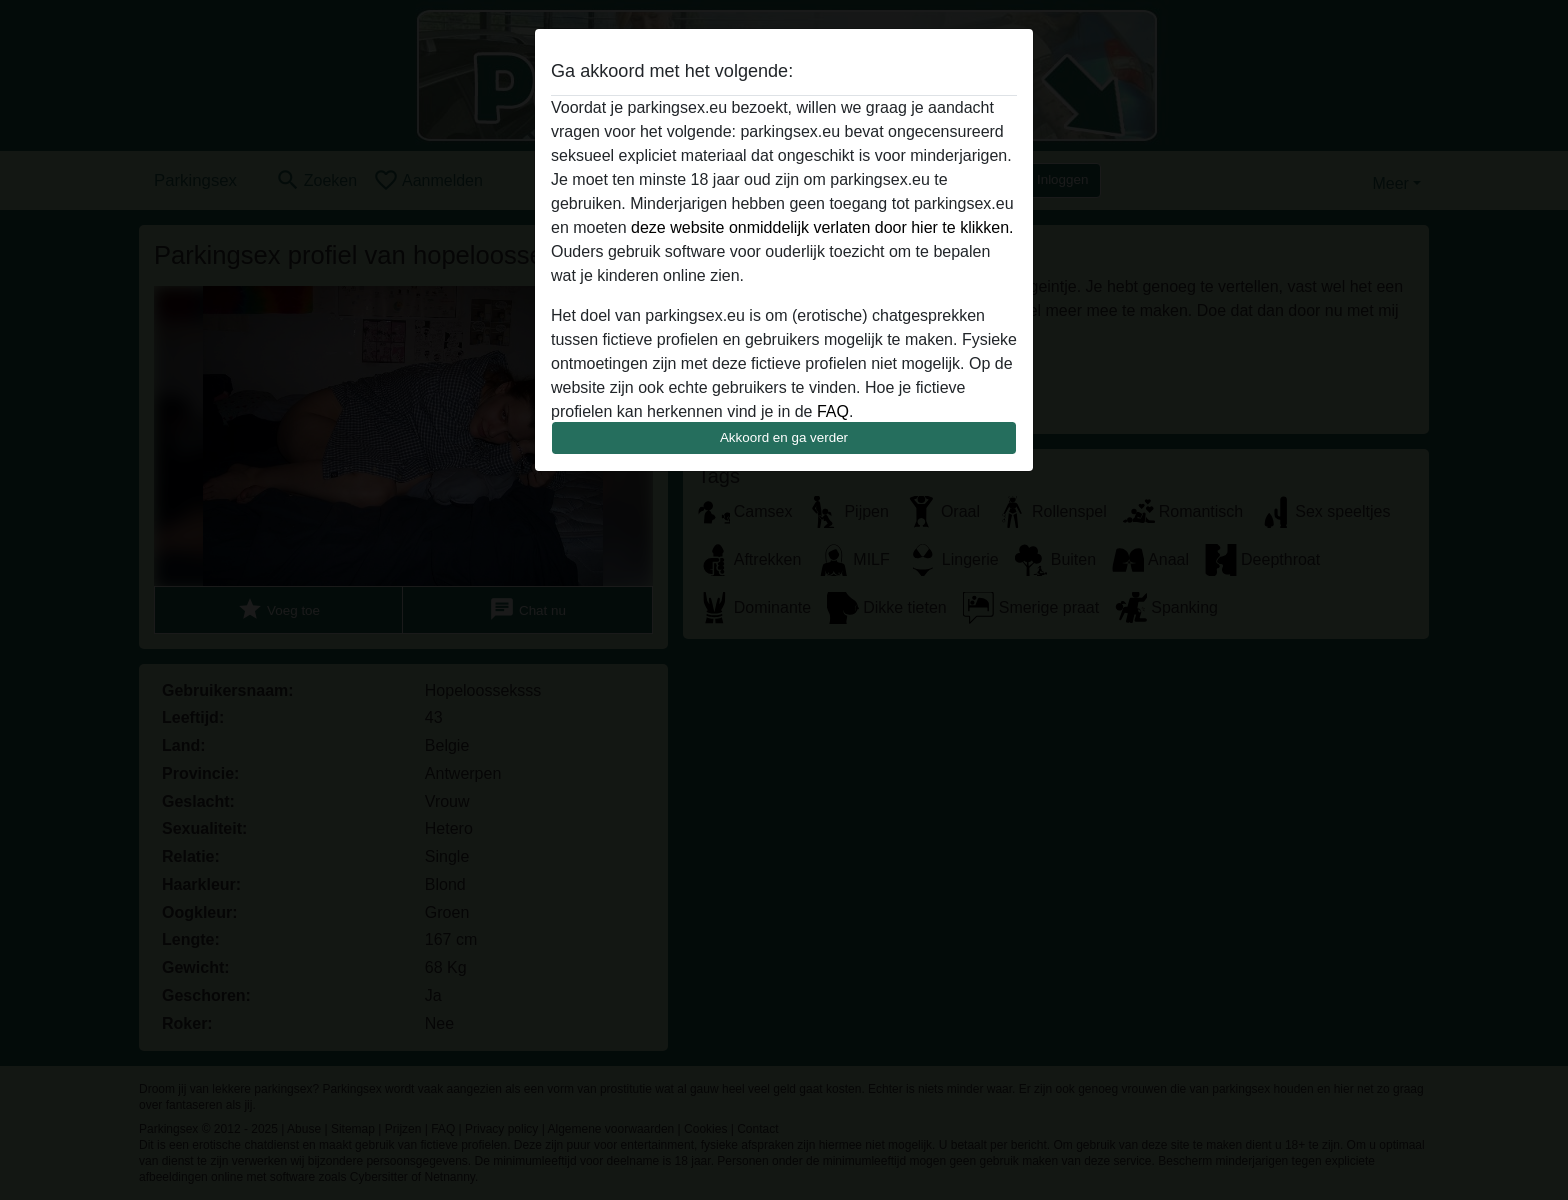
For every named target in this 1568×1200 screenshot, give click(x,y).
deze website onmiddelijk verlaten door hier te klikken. (822, 227)
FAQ (833, 411)
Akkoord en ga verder (784, 437)
